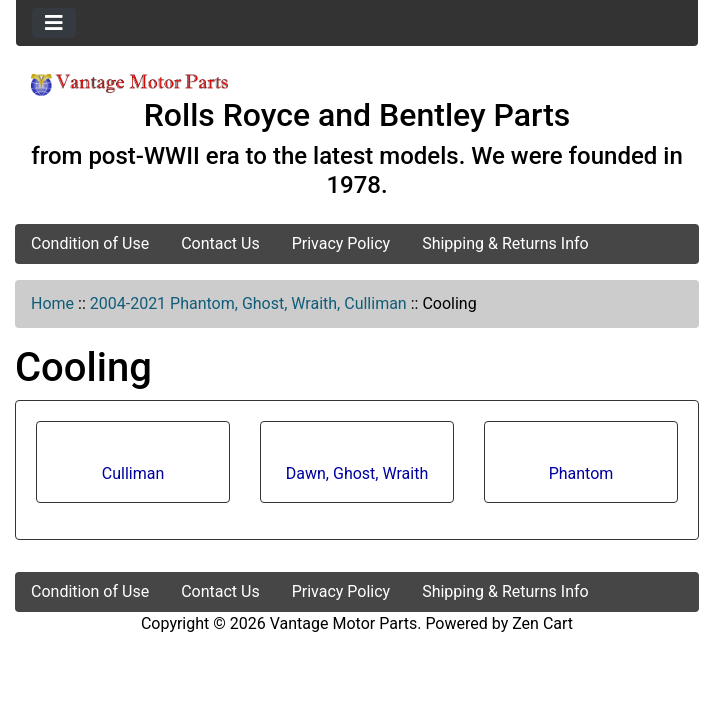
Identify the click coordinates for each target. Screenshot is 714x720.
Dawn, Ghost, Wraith (357, 466)
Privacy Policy (341, 243)
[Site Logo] (129, 83)
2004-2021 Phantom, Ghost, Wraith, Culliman (248, 303)
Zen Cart (542, 623)
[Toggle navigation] (54, 23)
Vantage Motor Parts (343, 623)
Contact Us (220, 243)
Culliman (133, 466)
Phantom (581, 466)
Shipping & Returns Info (505, 243)
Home (52, 303)
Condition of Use (90, 243)
